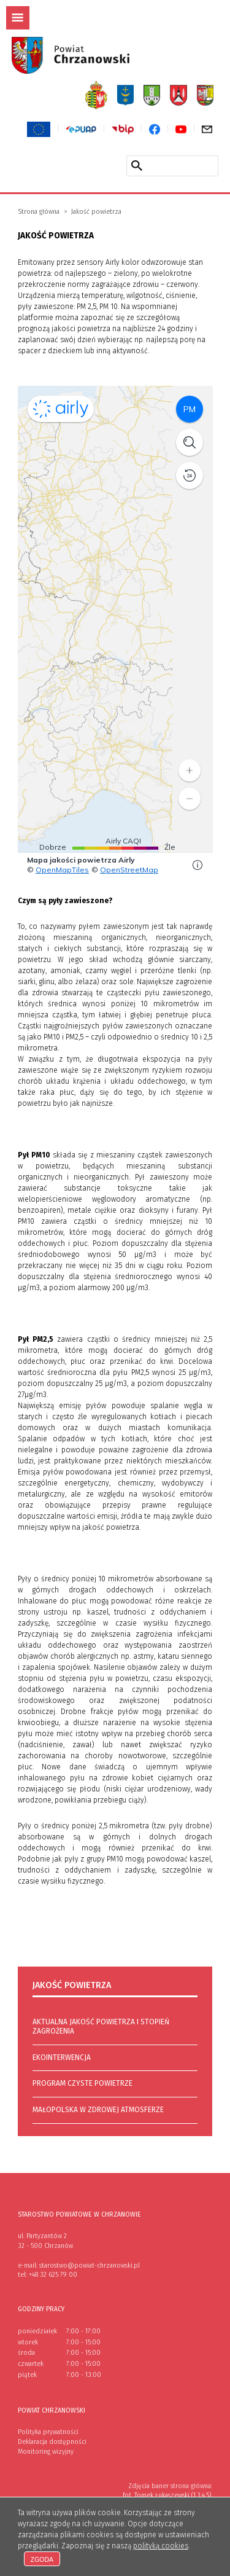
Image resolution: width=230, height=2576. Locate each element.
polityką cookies (160, 2546)
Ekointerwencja (62, 2057)
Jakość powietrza (96, 212)
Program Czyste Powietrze (82, 2083)
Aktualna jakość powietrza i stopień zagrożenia (101, 2027)
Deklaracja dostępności (52, 2442)
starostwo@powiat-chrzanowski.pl (89, 2265)
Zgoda (42, 2559)
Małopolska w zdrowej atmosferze (98, 2109)
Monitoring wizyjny (46, 2452)
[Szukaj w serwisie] (137, 165)
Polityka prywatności (48, 2432)
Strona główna (38, 212)
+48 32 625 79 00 (53, 2275)
